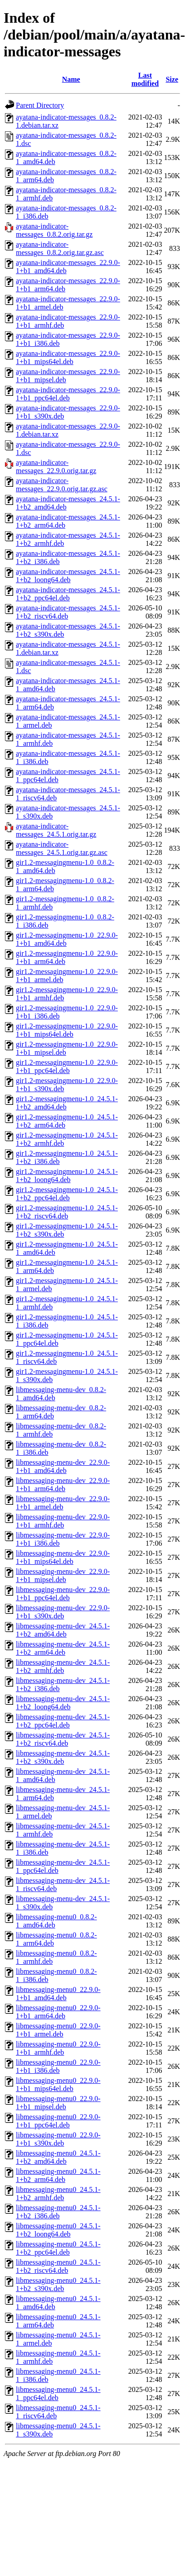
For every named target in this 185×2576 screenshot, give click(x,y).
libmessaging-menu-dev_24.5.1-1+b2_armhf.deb (63, 1666)
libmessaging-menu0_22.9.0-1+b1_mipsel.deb (58, 2103)
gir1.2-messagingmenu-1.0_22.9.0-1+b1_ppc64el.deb (67, 1066)
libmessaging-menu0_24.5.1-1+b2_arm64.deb (58, 2175)
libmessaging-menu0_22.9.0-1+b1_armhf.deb (58, 2048)
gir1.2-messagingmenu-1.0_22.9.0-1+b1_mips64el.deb (67, 1030)
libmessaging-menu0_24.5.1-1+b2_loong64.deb (58, 2230)
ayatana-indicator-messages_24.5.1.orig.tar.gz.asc (61, 848)
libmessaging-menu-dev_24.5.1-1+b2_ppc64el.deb (63, 1721)
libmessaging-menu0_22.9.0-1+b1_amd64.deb (58, 1994)
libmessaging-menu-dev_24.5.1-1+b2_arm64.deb (63, 1648)
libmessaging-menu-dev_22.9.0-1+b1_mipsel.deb (63, 1575)
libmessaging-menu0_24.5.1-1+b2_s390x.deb (58, 2284)
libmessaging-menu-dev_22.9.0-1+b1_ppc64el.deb (63, 1594)
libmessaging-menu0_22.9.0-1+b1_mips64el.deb (58, 2084)
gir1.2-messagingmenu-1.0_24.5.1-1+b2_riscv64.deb (67, 1212)
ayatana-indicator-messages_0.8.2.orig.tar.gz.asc (60, 248)
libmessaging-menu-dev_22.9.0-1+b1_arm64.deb (63, 1485)
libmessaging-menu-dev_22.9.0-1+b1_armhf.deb (63, 1521)
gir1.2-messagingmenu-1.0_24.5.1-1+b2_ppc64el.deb (67, 1194)
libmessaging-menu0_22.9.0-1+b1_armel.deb (58, 2030)
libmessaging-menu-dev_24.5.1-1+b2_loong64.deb (63, 1703)
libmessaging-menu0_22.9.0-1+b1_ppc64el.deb (58, 2121)
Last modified (145, 79)
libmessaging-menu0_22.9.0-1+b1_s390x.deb (58, 2139)
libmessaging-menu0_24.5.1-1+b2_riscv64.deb (58, 2266)
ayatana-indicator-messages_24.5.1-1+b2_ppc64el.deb (68, 594)
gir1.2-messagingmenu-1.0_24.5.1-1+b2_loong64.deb (67, 1175)
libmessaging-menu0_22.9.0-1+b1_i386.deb (58, 2066)
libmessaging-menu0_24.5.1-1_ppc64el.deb (58, 2393)
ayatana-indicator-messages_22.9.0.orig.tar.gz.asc (61, 485)
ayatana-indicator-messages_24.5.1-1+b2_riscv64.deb (68, 612)
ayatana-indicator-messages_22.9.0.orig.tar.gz (56, 466)
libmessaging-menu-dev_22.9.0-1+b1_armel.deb (63, 1503)
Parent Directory (40, 105)
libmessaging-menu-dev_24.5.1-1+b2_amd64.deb (63, 1630)
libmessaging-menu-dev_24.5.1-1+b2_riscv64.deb (63, 1739)
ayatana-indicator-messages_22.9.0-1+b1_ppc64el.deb (68, 394)
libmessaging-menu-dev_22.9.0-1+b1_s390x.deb (63, 1612)
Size (172, 79)
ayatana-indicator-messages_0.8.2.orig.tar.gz (54, 230)
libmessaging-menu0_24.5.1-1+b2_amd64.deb (58, 2157)
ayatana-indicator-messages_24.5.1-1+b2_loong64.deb (68, 576)
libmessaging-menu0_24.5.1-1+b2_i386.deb (58, 2212)
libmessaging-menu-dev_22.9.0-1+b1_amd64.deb (63, 1466)
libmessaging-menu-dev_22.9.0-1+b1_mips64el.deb (63, 1557)
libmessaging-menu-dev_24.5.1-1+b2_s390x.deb (63, 1757)
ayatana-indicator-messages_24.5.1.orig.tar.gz (56, 830)
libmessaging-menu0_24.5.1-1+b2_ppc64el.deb (58, 2248)
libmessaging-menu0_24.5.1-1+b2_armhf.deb (58, 2194)
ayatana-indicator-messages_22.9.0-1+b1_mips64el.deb (68, 357)
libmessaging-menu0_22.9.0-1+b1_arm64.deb (58, 2012)
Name (71, 79)
